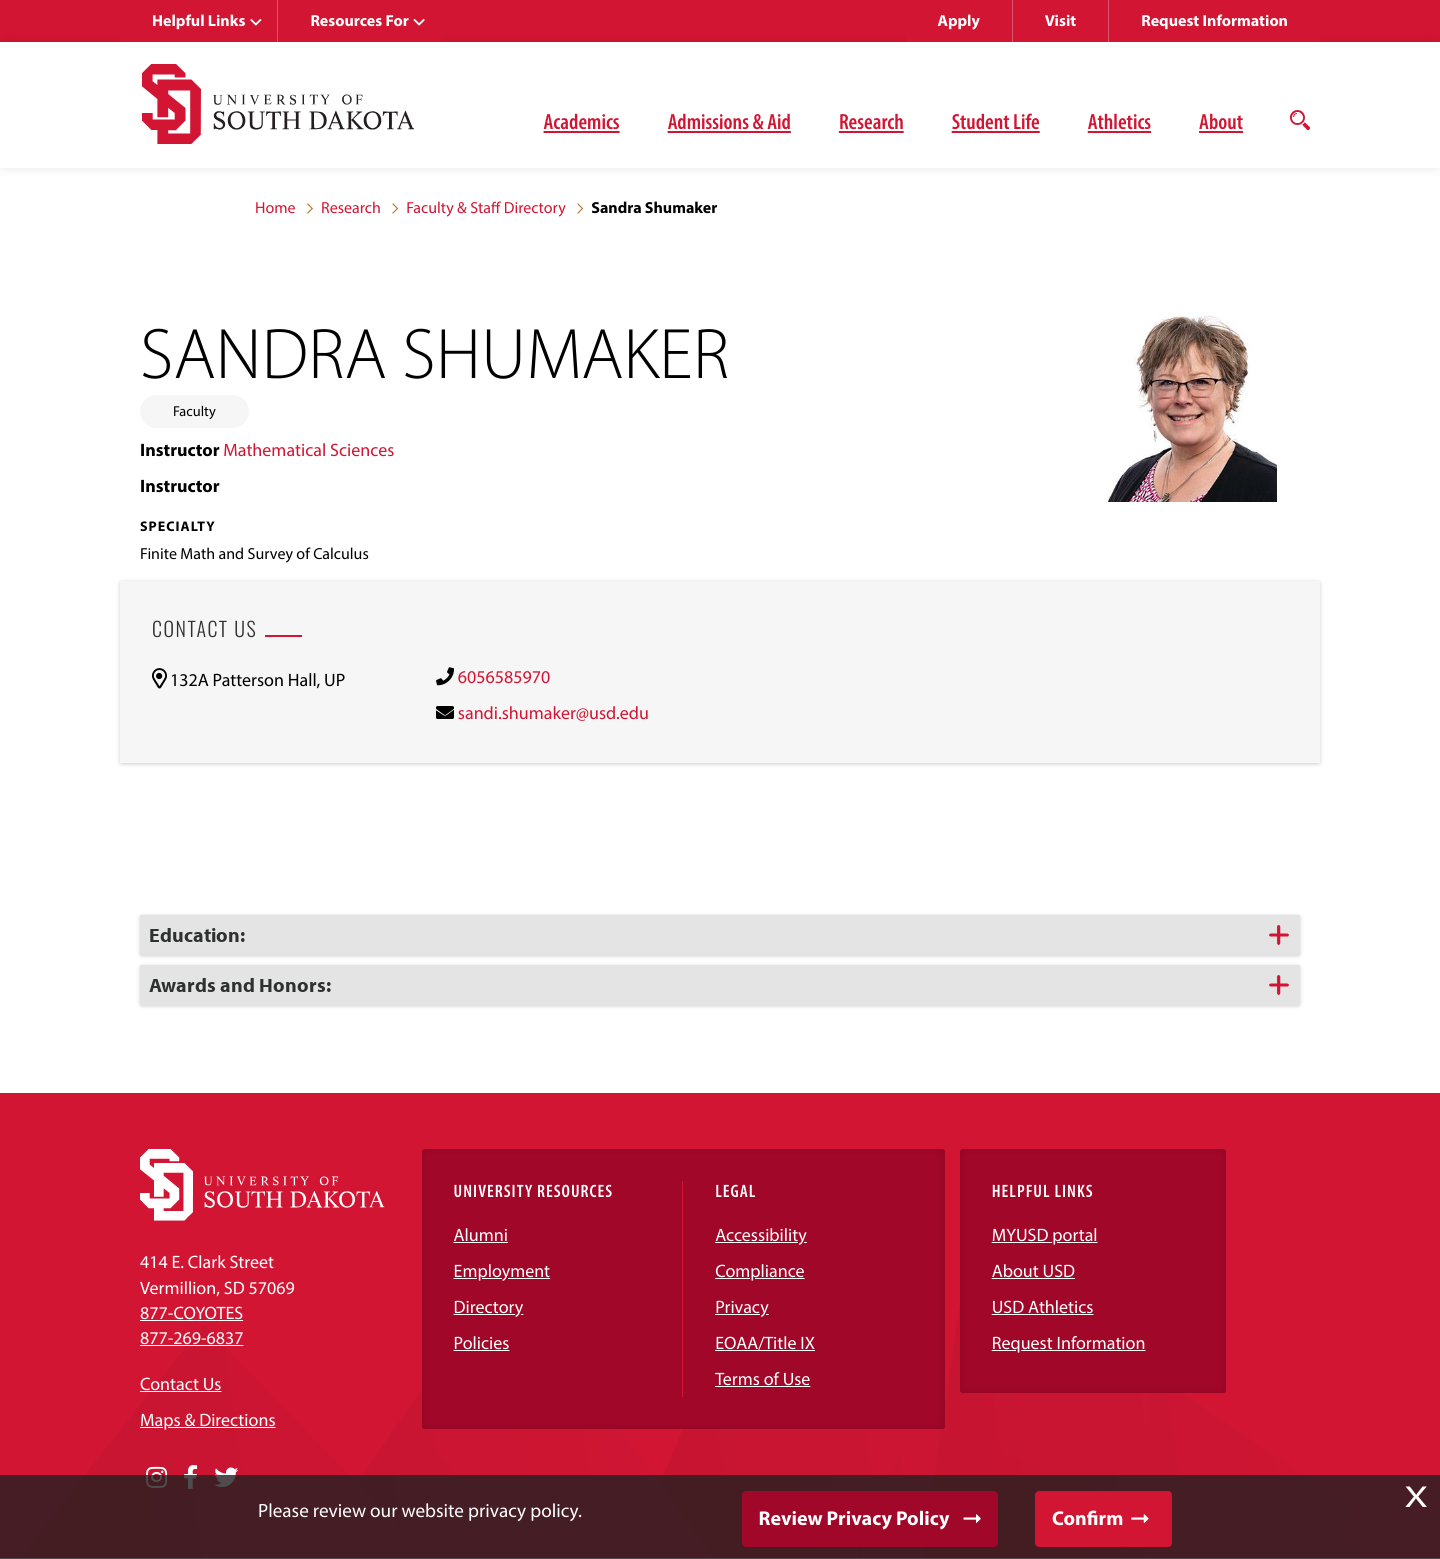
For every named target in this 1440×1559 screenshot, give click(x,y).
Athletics (1119, 121)
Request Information (1214, 21)
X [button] (1416, 1497)
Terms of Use (762, 1378)
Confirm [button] (1087, 1518)
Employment (502, 1270)
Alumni (481, 1234)
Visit (1060, 21)
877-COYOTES (191, 1312)
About (1221, 121)
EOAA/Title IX (765, 1342)
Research (871, 121)
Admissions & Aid (729, 121)
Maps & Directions (208, 1419)
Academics (582, 121)
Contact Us (180, 1383)
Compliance (759, 1270)
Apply (959, 21)
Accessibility (761, 1234)
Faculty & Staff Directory (486, 208)
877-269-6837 (191, 1337)
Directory (489, 1306)
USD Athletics (1043, 1306)
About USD (1033, 1270)
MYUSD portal (1045, 1234)
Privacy (742, 1306)
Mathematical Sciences (308, 449)
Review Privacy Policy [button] (854, 1518)
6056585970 (504, 676)
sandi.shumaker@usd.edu (553, 712)
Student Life (996, 121)
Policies (482, 1342)
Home (275, 208)
